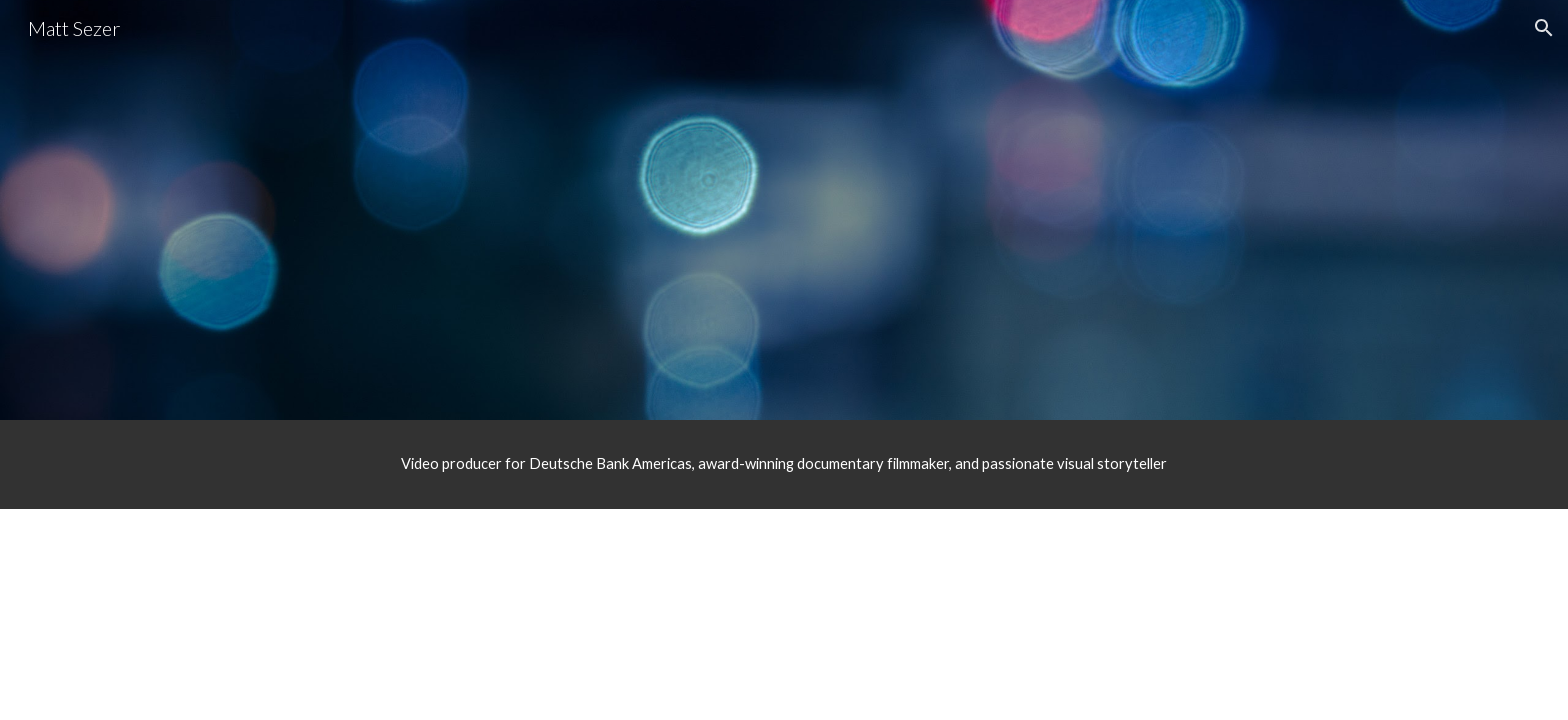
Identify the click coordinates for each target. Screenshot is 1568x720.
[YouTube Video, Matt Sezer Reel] (784, 238)
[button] (1544, 28)
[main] (784, 464)
